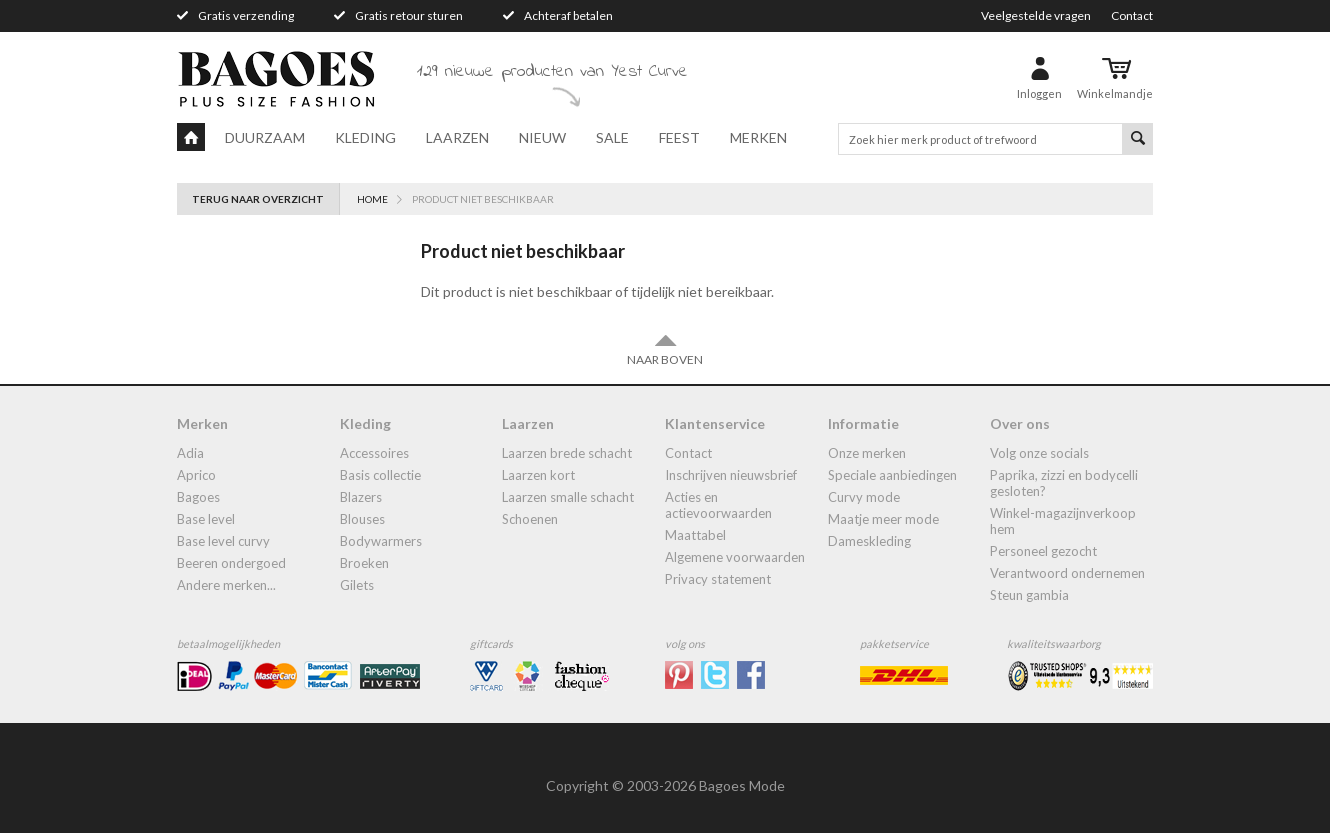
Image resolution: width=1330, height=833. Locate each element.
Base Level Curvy (223, 541)
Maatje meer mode (883, 519)
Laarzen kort (538, 475)
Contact (1132, 15)
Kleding (365, 137)
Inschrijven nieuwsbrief (731, 475)
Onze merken (867, 453)
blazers (361, 497)
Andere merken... (226, 585)
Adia (190, 453)
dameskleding (869, 541)
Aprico (196, 475)
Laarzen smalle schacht (568, 497)
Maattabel (695, 535)
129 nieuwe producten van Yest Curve (552, 72)
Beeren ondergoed (231, 563)
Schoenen (530, 519)
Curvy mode (864, 497)
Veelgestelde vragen (1036, 15)
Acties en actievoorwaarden (718, 505)
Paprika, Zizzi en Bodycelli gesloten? (1064, 483)
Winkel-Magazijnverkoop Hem (1063, 521)
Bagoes (198, 497)
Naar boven (665, 349)
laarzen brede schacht (567, 453)
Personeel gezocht (1043, 551)
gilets (357, 585)
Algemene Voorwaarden (735, 557)
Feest (679, 137)
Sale (612, 137)
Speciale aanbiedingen (892, 475)
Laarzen (457, 137)
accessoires (374, 453)
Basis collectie (380, 475)
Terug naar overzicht (258, 199)
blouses (362, 519)
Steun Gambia (1029, 595)
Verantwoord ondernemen (1067, 573)
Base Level (206, 519)
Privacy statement (718, 579)
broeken (364, 563)
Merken (758, 137)
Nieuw (542, 137)
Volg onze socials (1039, 453)
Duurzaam (265, 137)
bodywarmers (381, 541)
